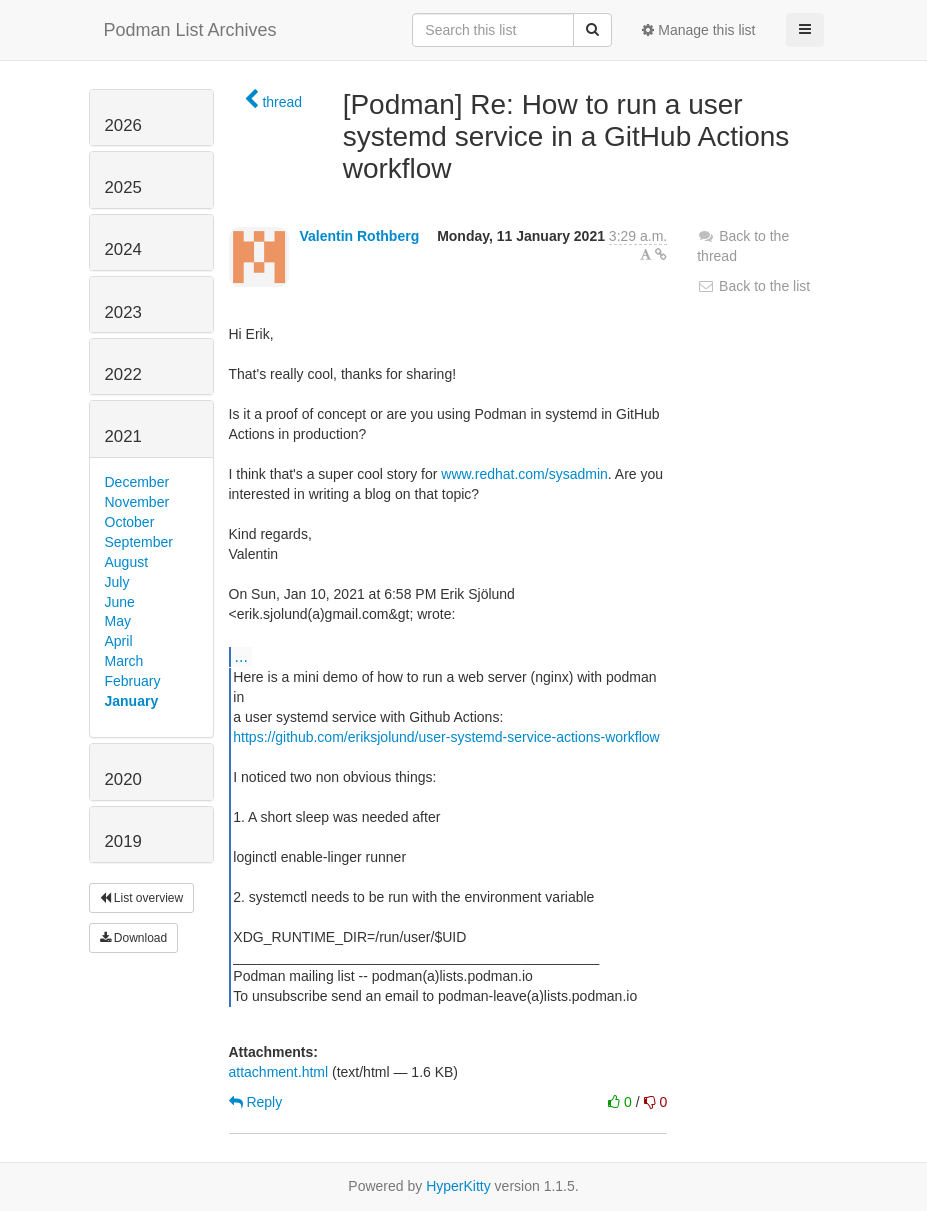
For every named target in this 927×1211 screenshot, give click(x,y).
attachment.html (279, 1072)
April (119, 641)
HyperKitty (458, 1186)
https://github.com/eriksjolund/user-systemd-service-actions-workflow (446, 737)
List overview (142, 898)
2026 (123, 125)
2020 (123, 779)
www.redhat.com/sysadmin (524, 474)
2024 (123, 249)
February (133, 681)
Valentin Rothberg (359, 236)
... (241, 656)
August (127, 562)
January (132, 701)
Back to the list (753, 286)
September (139, 542)
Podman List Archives (190, 30)
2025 (123, 187)
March (124, 661)
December (137, 482)
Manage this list (698, 30)
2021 (123, 436)
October (130, 522)
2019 (123, 841)
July (117, 582)
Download (134, 938)
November (137, 502)
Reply (256, 1102)
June (120, 602)
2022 (123, 374)
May (118, 621)
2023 (123, 312)
